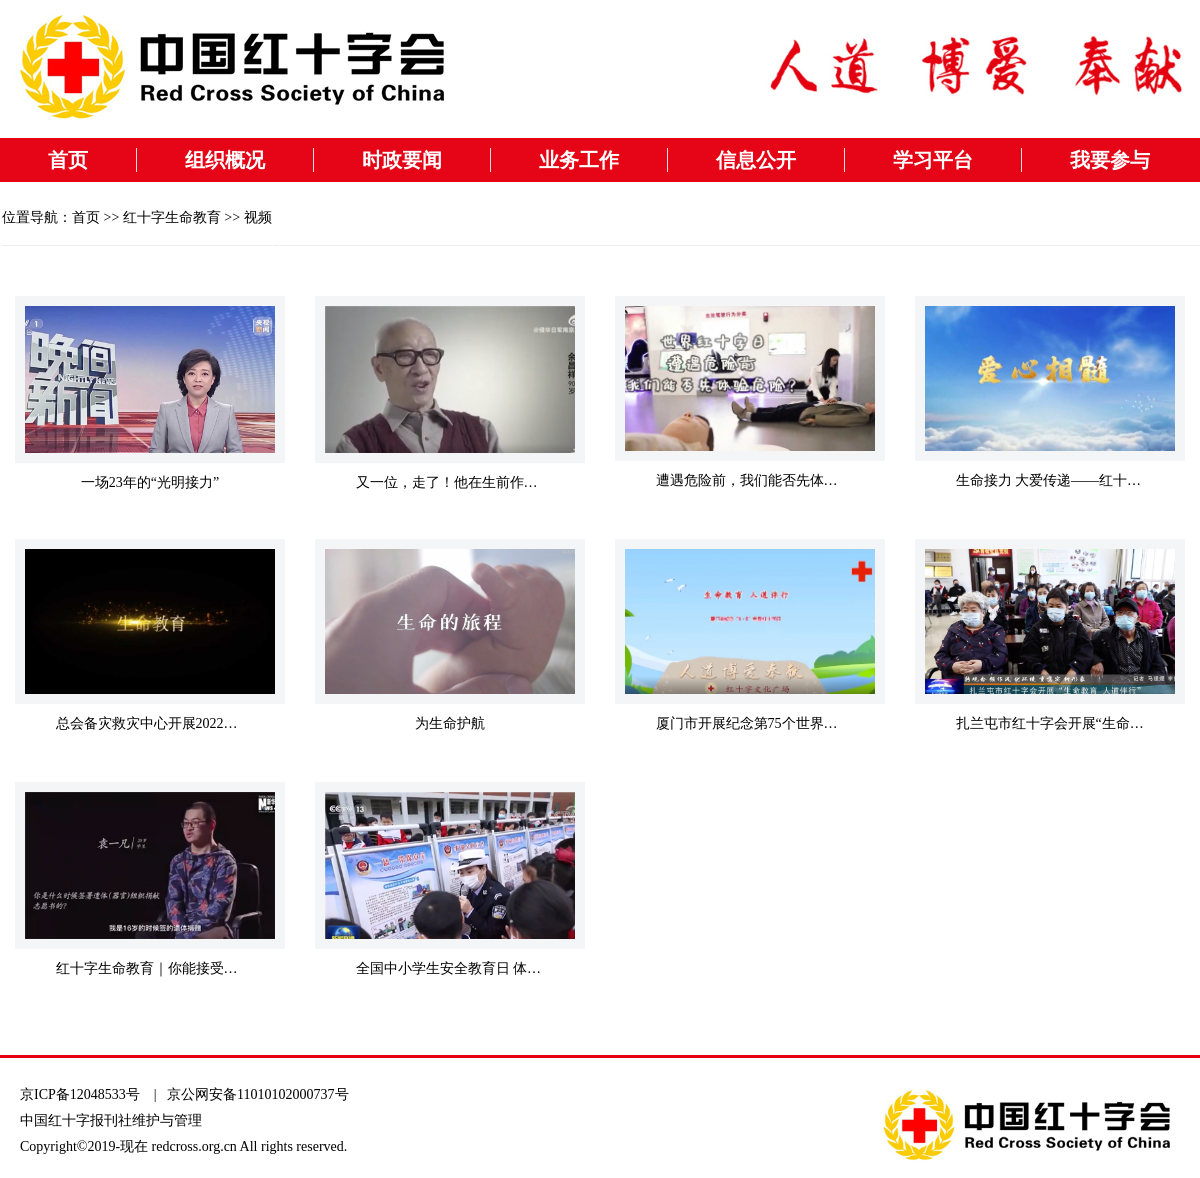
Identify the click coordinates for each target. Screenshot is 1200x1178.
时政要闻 (402, 160)
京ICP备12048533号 (80, 1094)
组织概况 (225, 160)
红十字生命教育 (172, 217)
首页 (68, 160)
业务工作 (579, 160)
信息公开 (756, 160)
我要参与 (1110, 160)
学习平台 (933, 160)
